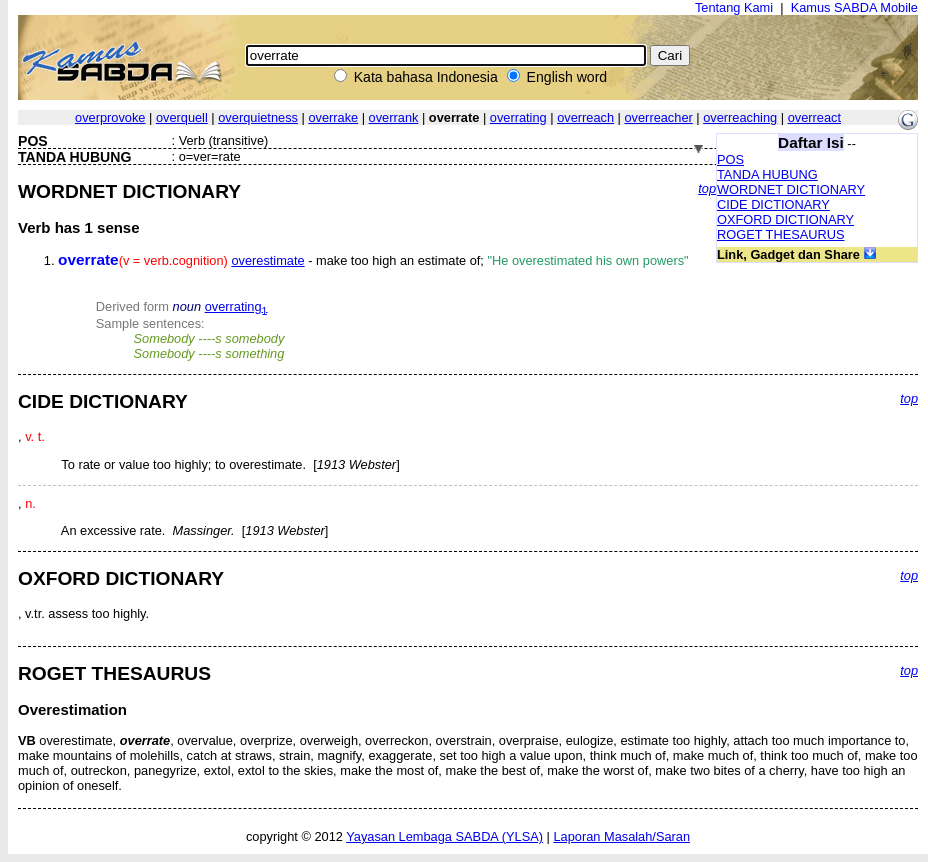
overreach (585, 117)
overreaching (740, 117)
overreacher (658, 117)
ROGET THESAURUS (781, 234)
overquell (182, 117)
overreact (814, 117)
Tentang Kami (734, 7)
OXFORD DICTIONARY (785, 219)
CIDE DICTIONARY (773, 204)
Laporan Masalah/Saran (621, 836)
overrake (333, 117)
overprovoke (110, 117)
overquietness (258, 117)
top (707, 188)
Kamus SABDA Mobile (854, 7)
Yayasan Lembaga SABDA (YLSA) (444, 836)
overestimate (267, 260)
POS (730, 159)
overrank (394, 117)
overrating (518, 117)
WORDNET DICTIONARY (791, 189)
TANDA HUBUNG (767, 174)
